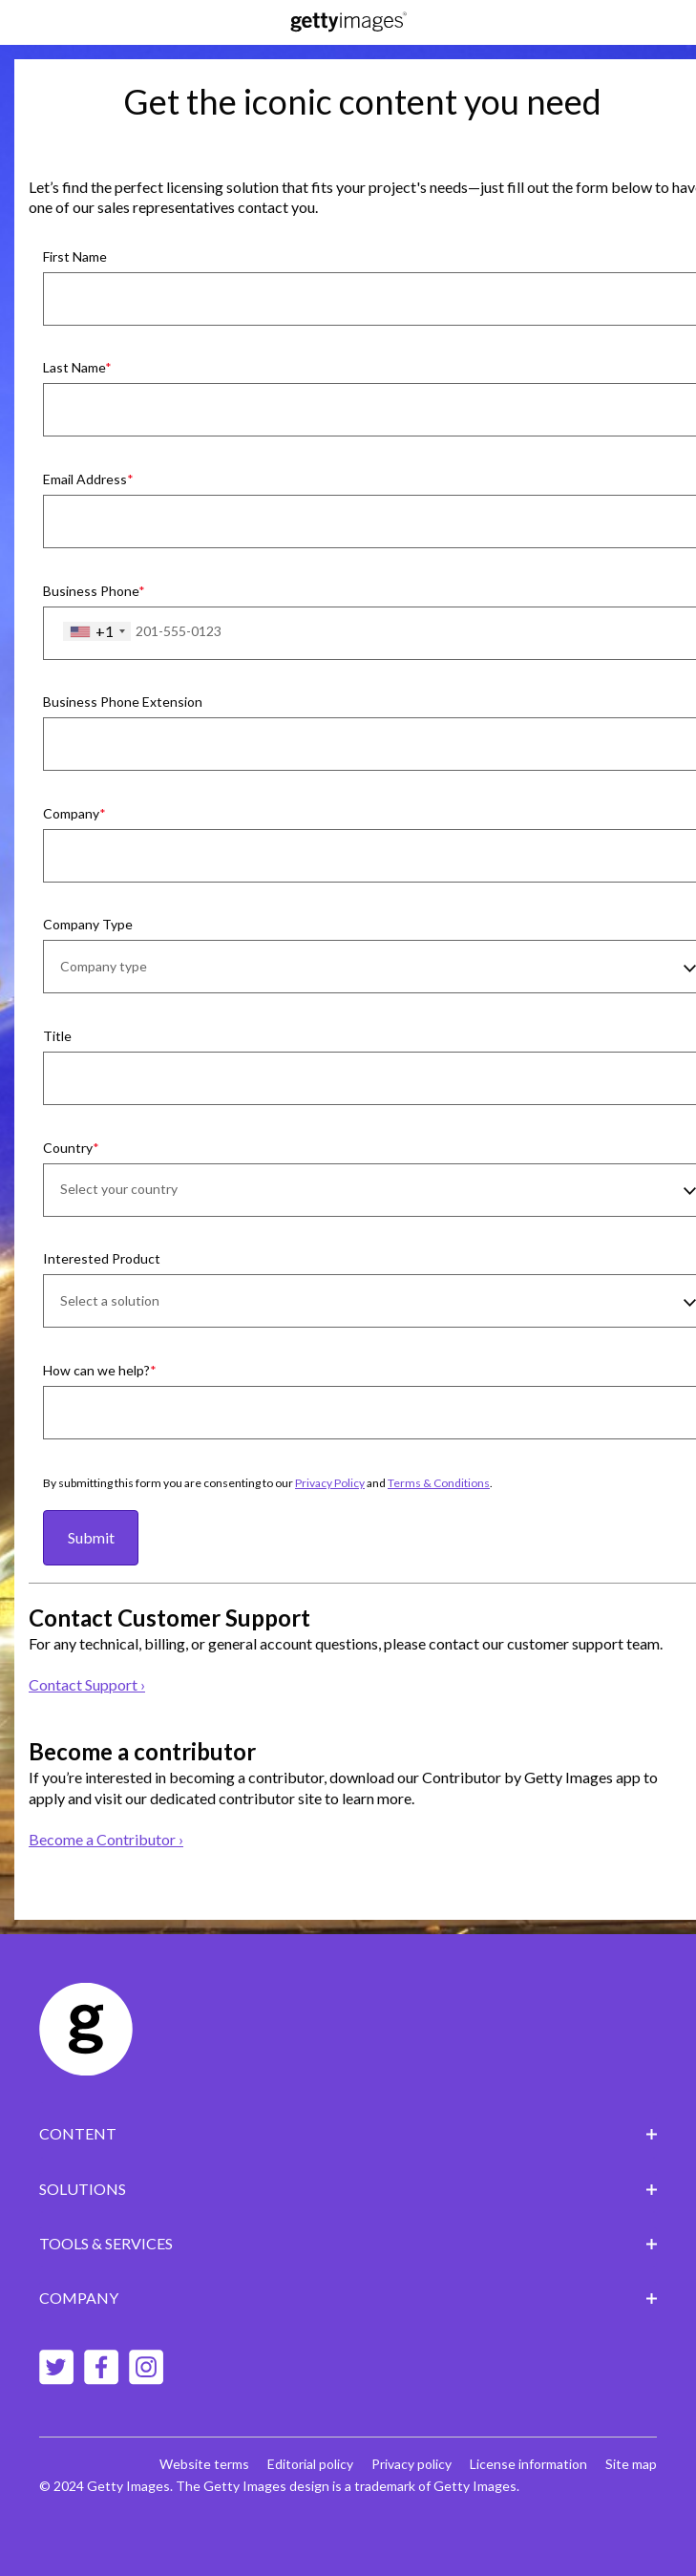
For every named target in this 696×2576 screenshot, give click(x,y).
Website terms (204, 2464)
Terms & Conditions (439, 1483)
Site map (631, 2464)
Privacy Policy (330, 1483)
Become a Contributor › (106, 1839)
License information (528, 2464)
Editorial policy (310, 2464)
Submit (91, 1537)
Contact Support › (87, 1684)
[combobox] (97, 631)
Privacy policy (411, 2464)
